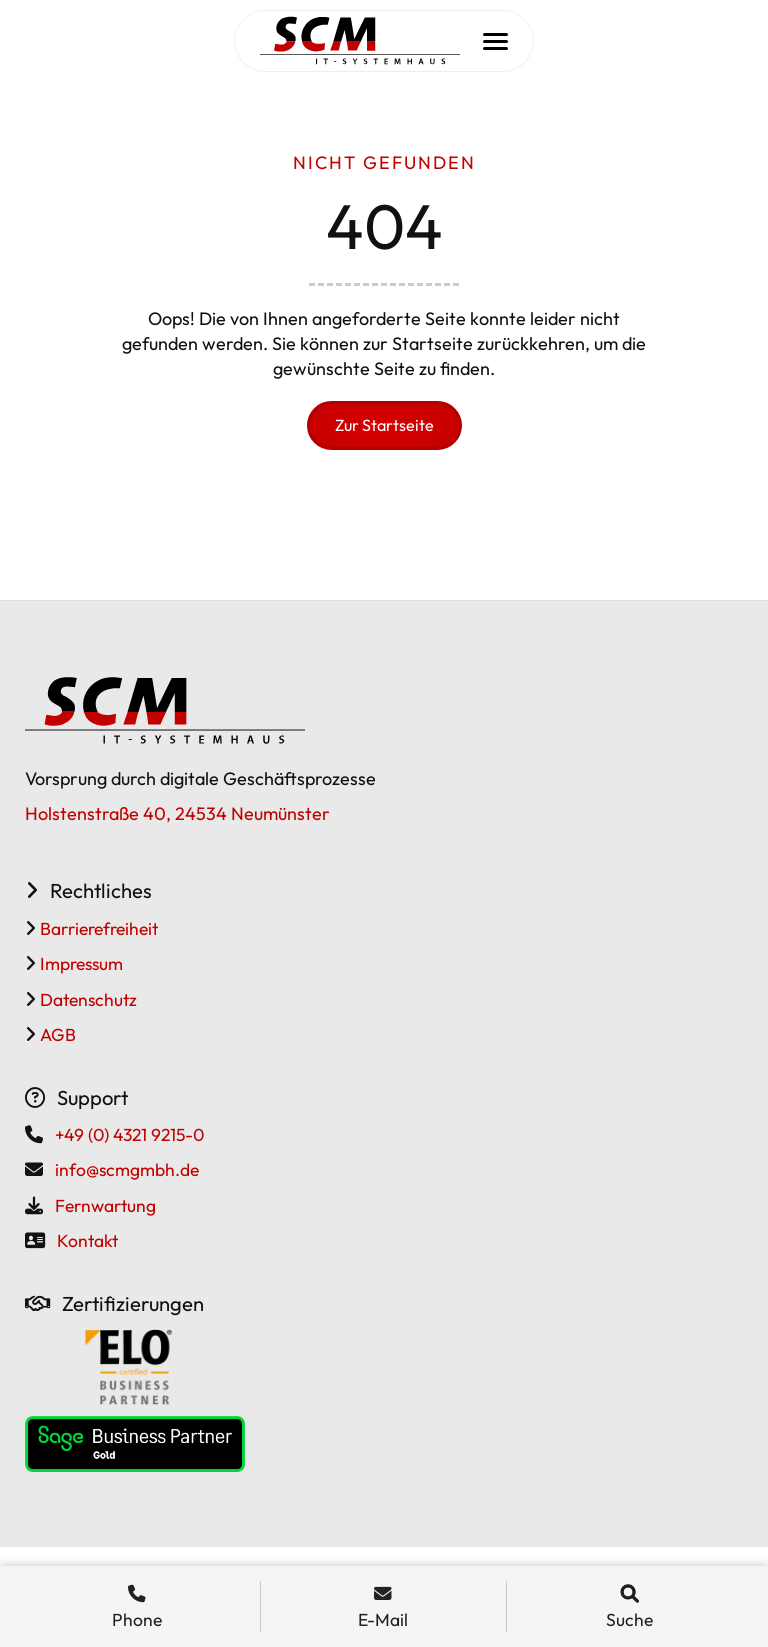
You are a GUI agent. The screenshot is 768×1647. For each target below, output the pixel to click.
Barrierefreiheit (97, 928)
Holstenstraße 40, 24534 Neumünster (177, 813)
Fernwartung (105, 1205)
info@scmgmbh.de (127, 1169)
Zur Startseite (384, 425)
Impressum (79, 963)
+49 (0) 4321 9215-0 (129, 1134)
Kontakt (87, 1240)
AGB (56, 1034)
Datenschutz (86, 999)
